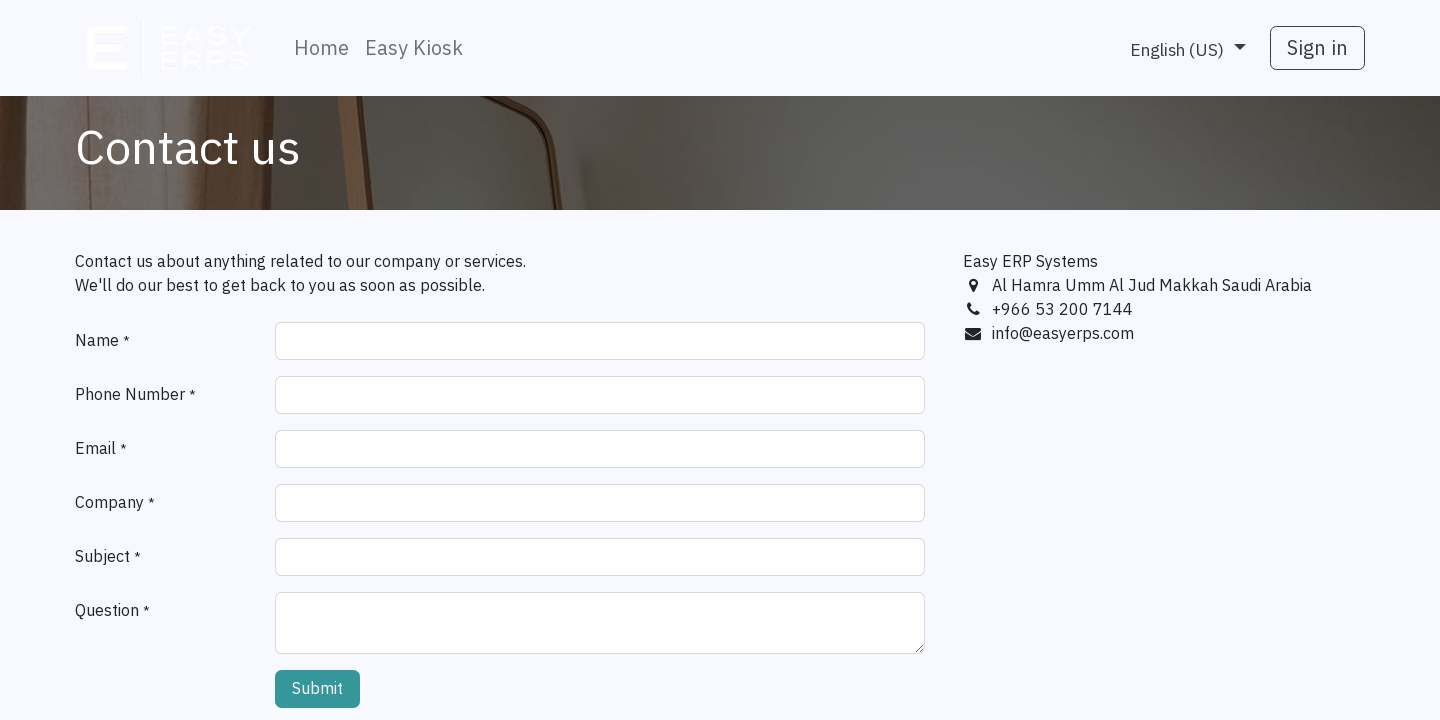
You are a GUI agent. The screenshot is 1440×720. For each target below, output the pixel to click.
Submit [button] (317, 689)
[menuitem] (321, 48)
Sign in (1317, 48)
